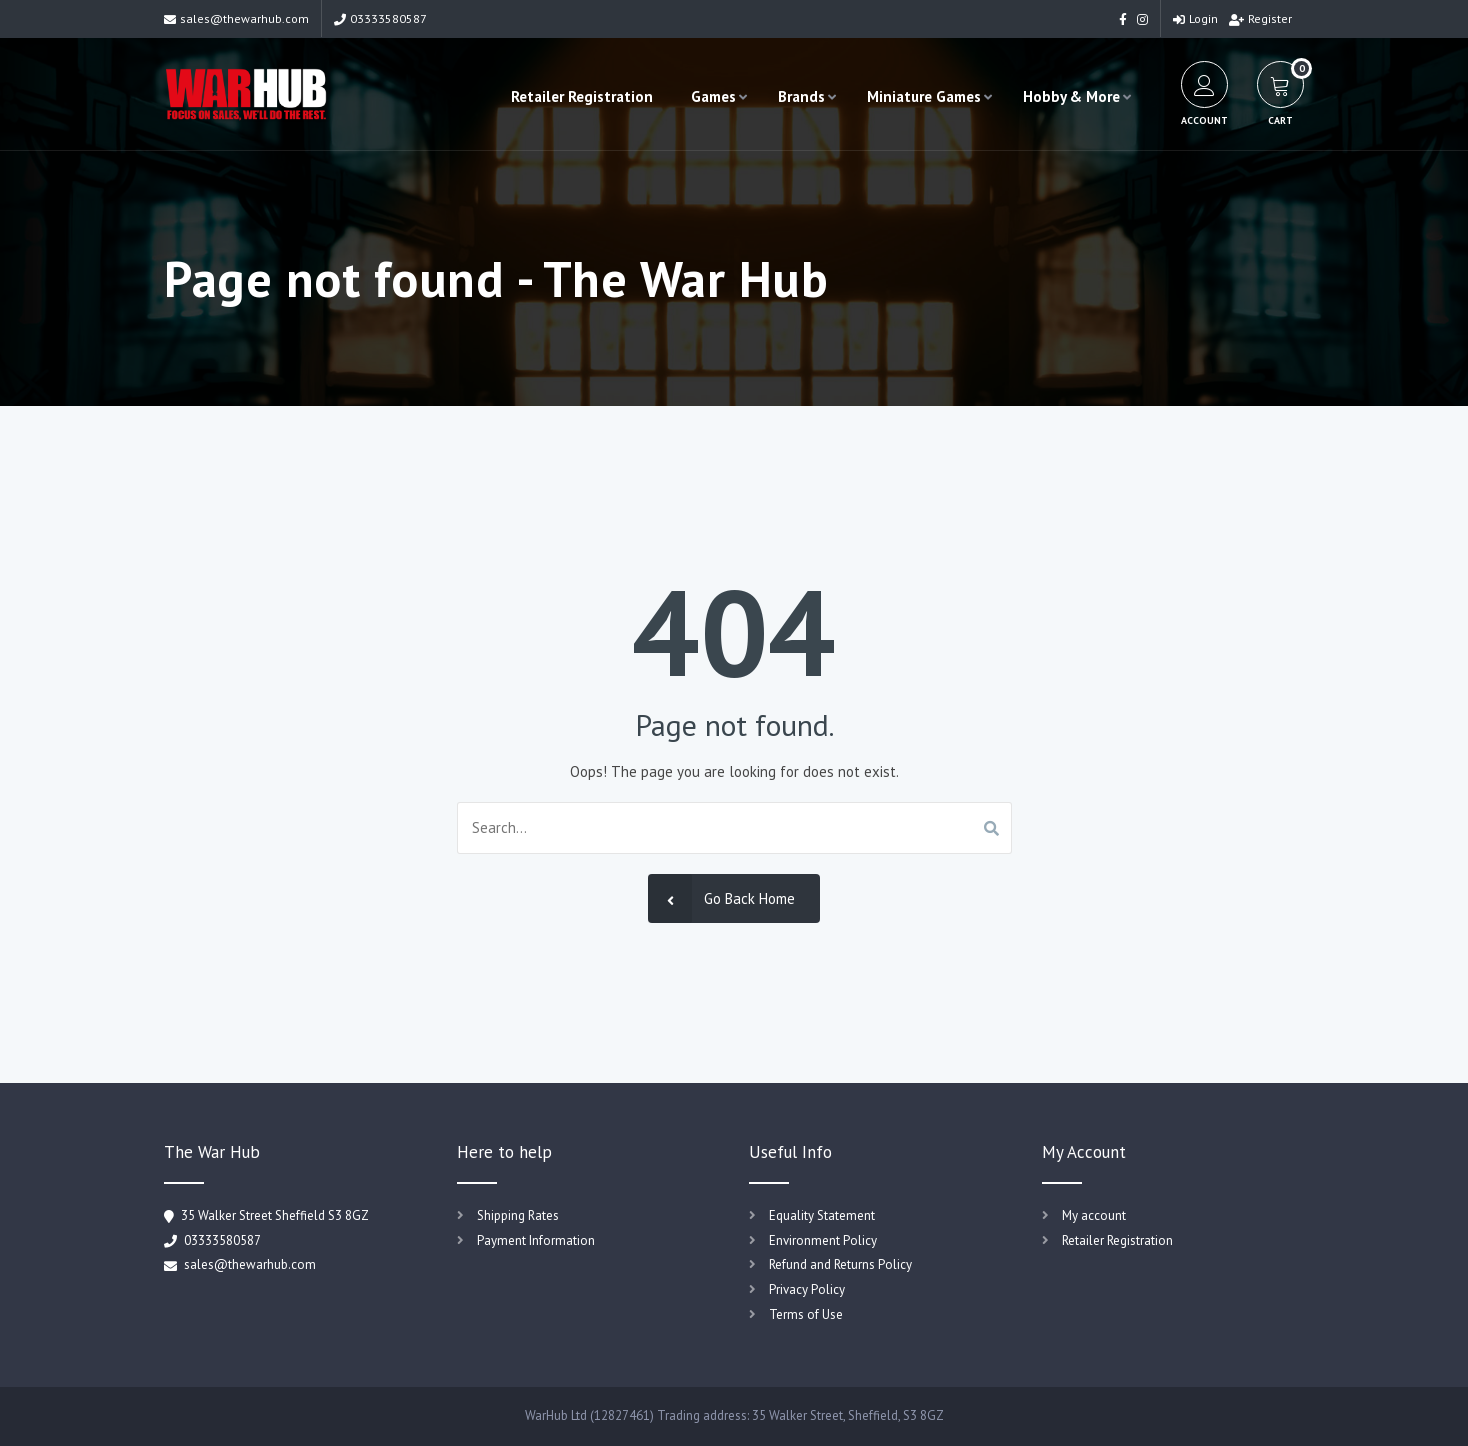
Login (1195, 18)
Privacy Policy (807, 1289)
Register (1260, 18)
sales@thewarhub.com (236, 18)
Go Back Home (721, 898)
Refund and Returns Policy (840, 1264)
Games (713, 96)
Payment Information (536, 1240)
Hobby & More (1071, 96)
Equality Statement (822, 1215)
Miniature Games (924, 96)
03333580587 (380, 18)
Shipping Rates (518, 1215)
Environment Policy (823, 1240)
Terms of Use (806, 1314)
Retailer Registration (582, 96)
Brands (801, 96)
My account (1094, 1215)
